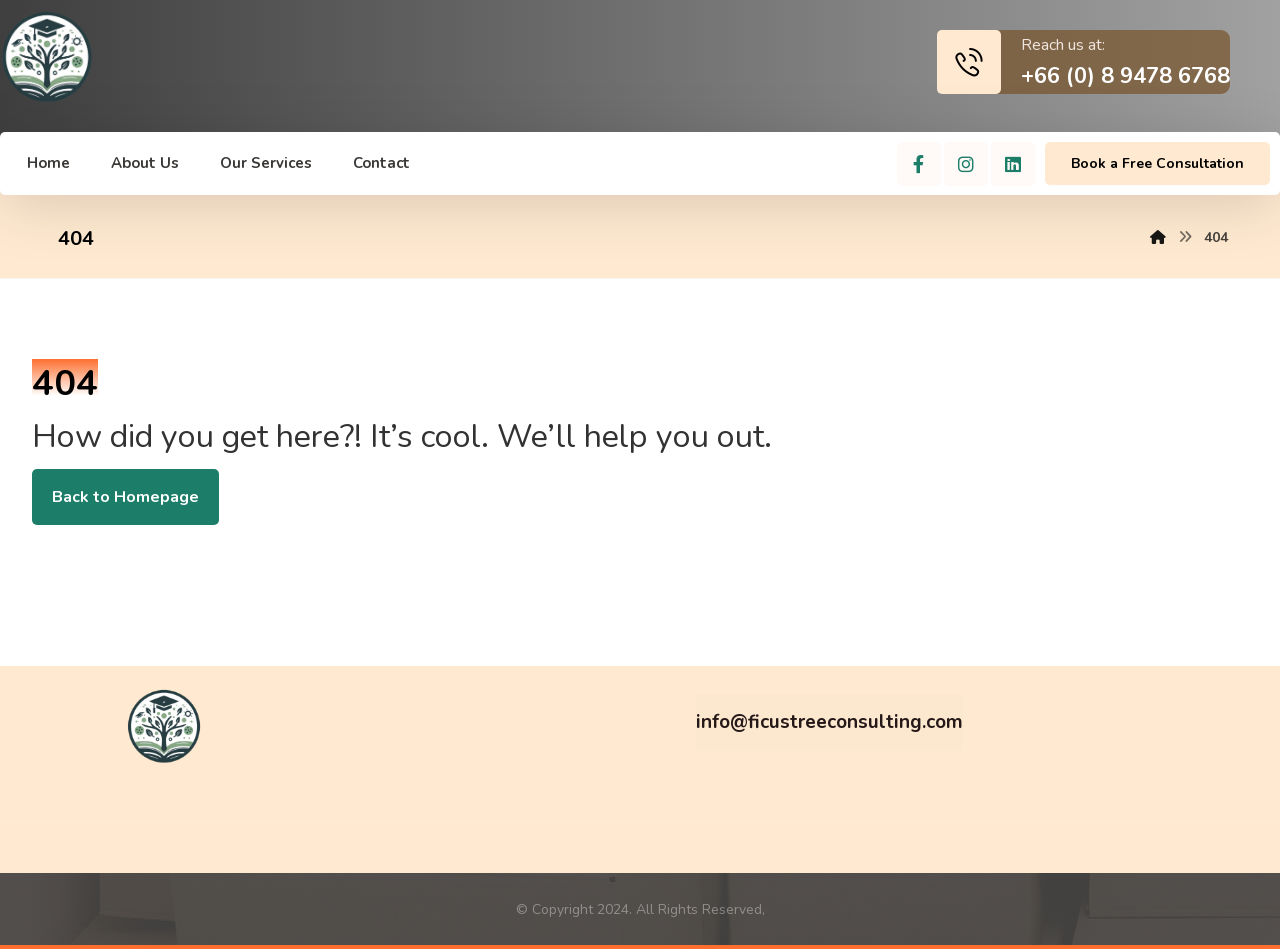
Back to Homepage (125, 497)
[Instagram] (966, 164)
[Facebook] (919, 164)
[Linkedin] (1013, 164)
